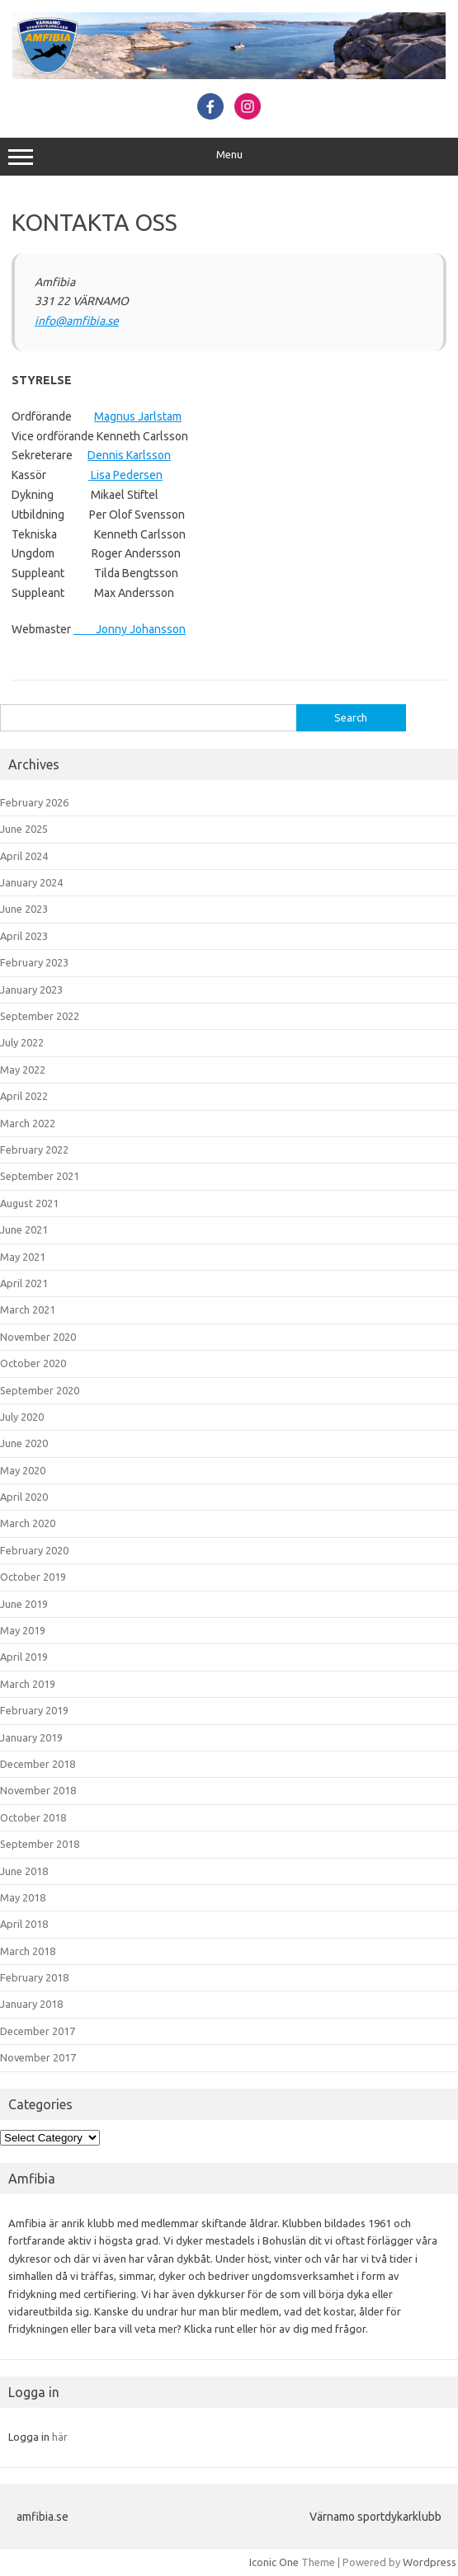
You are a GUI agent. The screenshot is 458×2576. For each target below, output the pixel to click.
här (60, 2436)
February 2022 (34, 1149)
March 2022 (27, 1123)
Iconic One (274, 2562)
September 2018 (39, 1844)
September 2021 (39, 1176)
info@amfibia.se (77, 320)
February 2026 (34, 802)
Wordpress (429, 2562)
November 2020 (38, 1336)
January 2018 (31, 2004)
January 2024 (31, 882)
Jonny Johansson (129, 629)
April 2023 (24, 936)
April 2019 (24, 1656)
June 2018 (24, 1871)
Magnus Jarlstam (138, 416)
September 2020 (39, 1390)
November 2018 (38, 1790)
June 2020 (24, 1443)
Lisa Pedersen (125, 475)
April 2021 (24, 1283)
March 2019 (27, 1684)
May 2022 (22, 1069)
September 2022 (39, 1016)
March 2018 (27, 1951)
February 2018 (34, 1977)
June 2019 (24, 1604)
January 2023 (31, 989)
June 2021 (24, 1229)
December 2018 (37, 1764)
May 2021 (22, 1256)
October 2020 (33, 1363)
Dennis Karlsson (129, 455)
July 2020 (22, 1416)
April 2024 (24, 856)
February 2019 (34, 1710)
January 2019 (31, 1737)
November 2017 (38, 2057)
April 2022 (24, 1096)
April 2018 (24, 1924)
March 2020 (27, 1523)
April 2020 (24, 1496)
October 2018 (33, 1817)
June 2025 (24, 828)
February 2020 (34, 1550)
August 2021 (29, 1203)
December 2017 (37, 2031)
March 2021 (27, 1309)
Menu (229, 156)
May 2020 (22, 1470)
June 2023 (24, 908)
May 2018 (22, 1897)
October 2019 (33, 1576)
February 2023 (34, 962)
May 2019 (22, 1630)
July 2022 (22, 1042)
